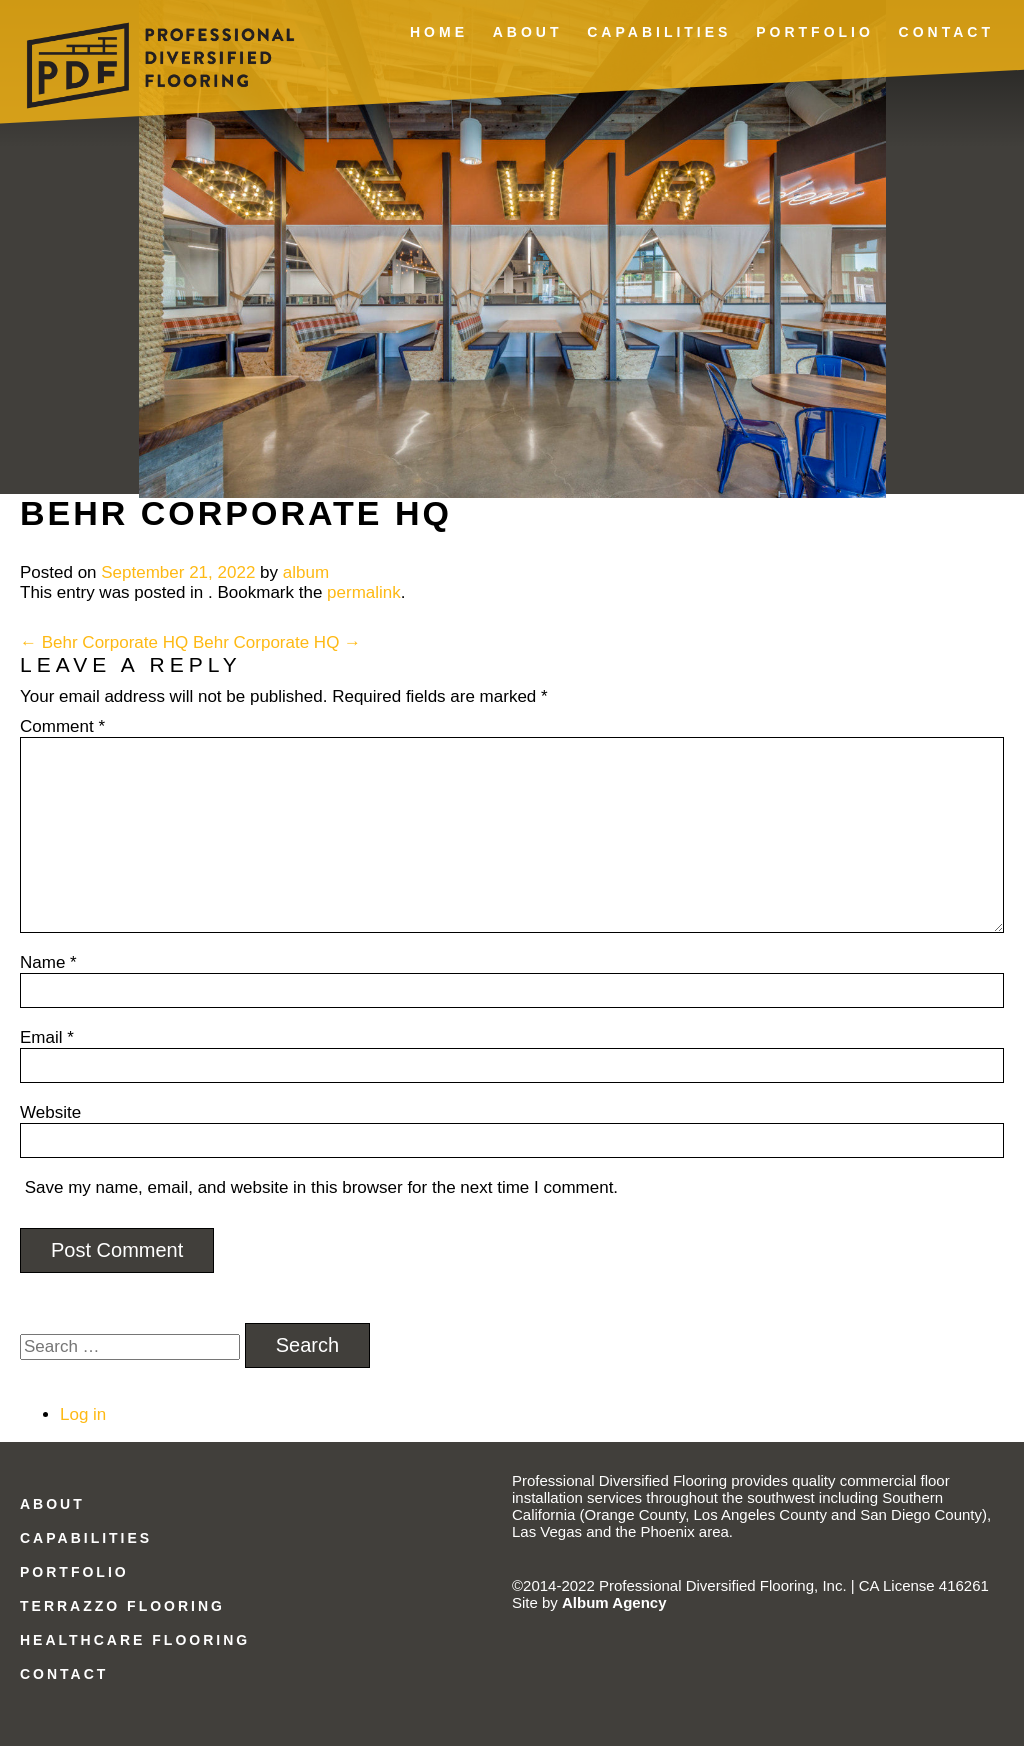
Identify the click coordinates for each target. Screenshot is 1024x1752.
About (528, 32)
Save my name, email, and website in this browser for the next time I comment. (321, 1193)
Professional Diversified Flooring (160, 53)
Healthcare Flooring (135, 1646)
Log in (83, 1420)
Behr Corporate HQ (104, 648)
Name (48, 968)
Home (439, 32)
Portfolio (815, 32)
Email (47, 1043)
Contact (946, 32)
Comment (62, 732)
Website (50, 1118)
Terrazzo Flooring (122, 1612)
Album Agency (614, 1608)
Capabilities (659, 32)
